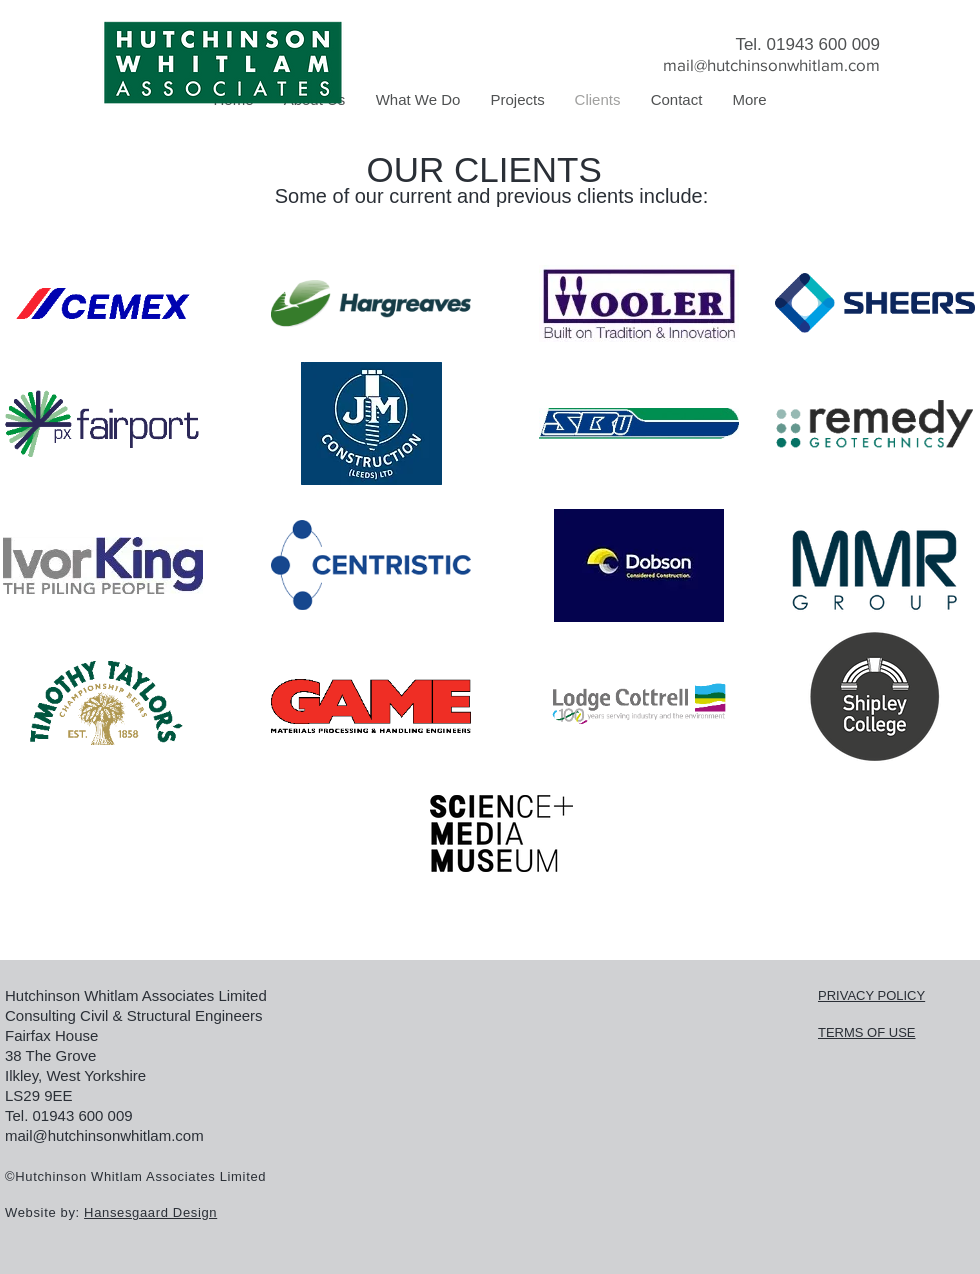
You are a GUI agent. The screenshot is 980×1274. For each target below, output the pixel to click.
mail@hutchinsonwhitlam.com (771, 64)
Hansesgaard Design (150, 1212)
